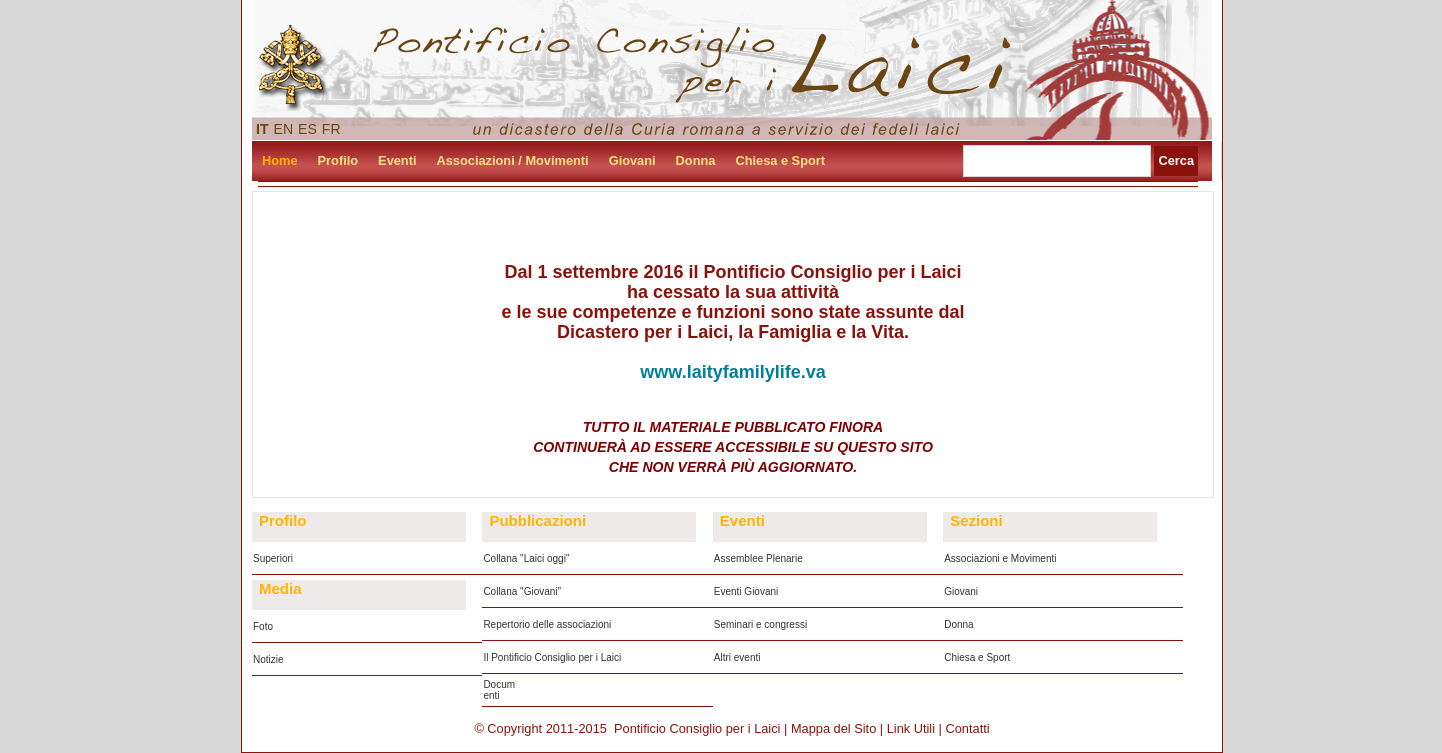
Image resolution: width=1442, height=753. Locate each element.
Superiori (273, 558)
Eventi (397, 160)
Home (280, 160)
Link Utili (911, 728)
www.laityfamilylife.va (732, 372)
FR (331, 129)
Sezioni (976, 520)
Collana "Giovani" (522, 591)
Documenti (499, 690)
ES (307, 129)
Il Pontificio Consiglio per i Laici (552, 657)
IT (262, 129)
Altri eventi (737, 657)
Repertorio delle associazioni (547, 624)
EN (284, 129)
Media (280, 588)
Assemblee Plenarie (758, 558)
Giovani (632, 160)
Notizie (268, 659)
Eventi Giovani (746, 591)
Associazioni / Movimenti (513, 160)
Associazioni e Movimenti (1000, 558)
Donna (696, 160)
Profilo (338, 160)
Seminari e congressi (760, 624)
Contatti (968, 728)
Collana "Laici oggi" (526, 558)
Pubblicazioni (537, 520)
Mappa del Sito (833, 728)
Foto (263, 626)
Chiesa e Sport (780, 160)
